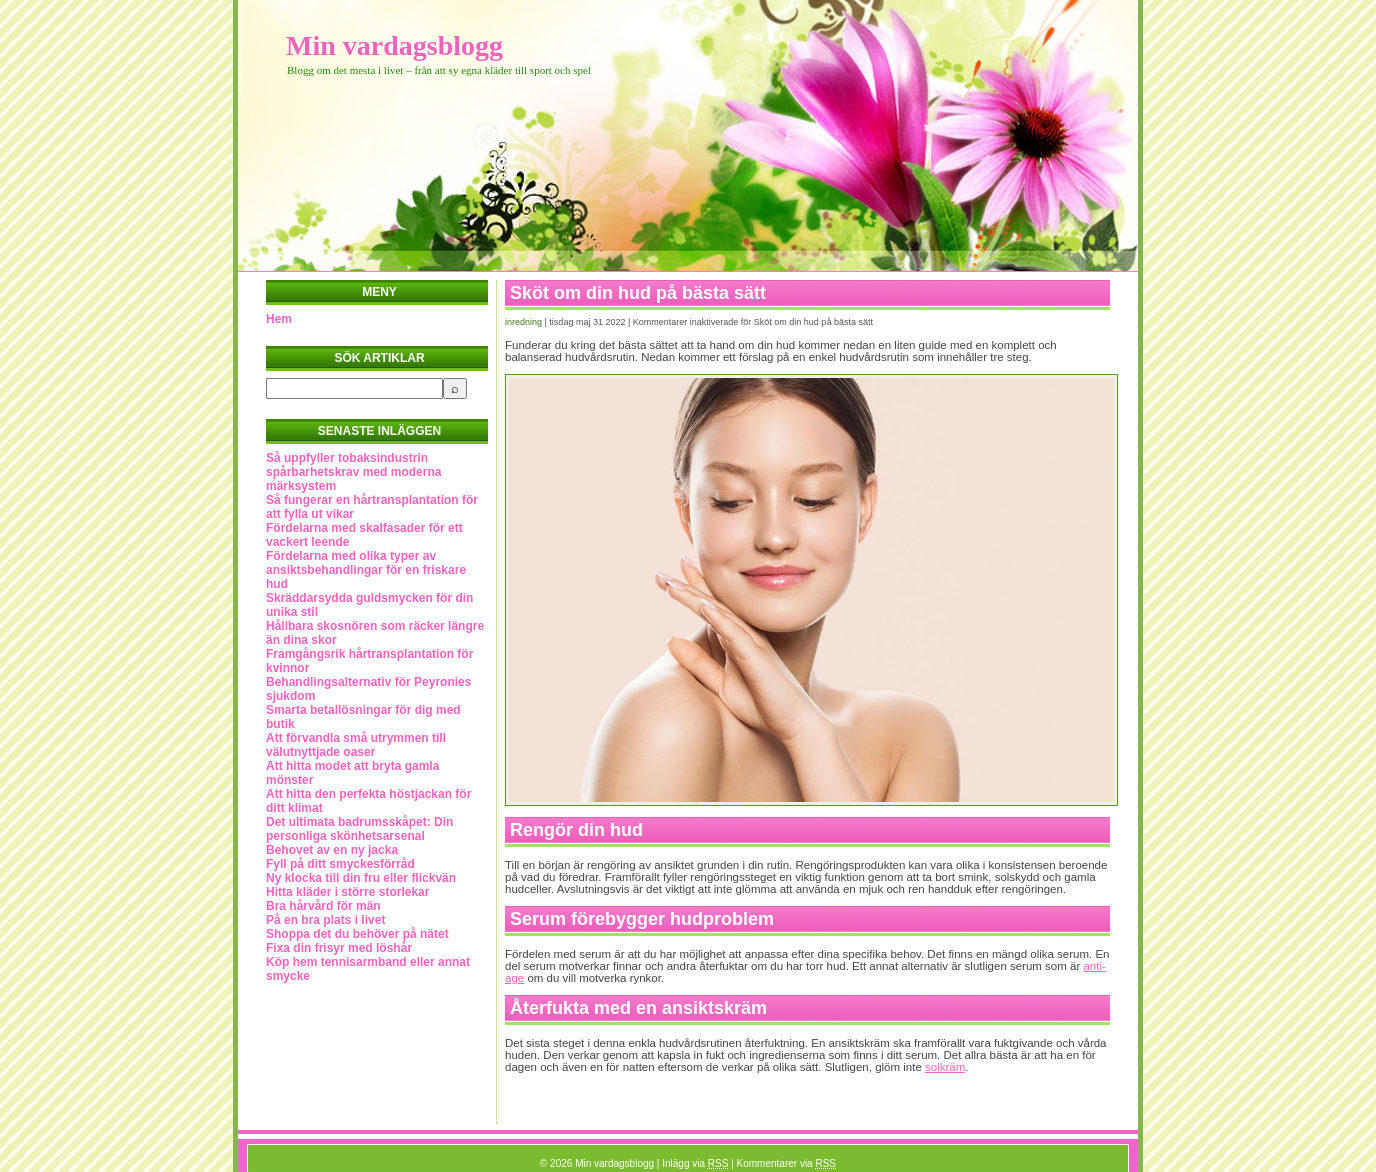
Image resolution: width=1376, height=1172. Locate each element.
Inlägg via (695, 1163)
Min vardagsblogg (394, 45)
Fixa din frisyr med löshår (339, 948)
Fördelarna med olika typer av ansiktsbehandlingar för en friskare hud (366, 570)
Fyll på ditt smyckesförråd (340, 864)
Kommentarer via (786, 1163)
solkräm (945, 1067)
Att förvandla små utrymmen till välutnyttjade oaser (356, 745)
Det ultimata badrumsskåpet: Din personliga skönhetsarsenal (359, 829)
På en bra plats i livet (325, 920)
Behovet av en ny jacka (332, 850)
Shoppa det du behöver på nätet (357, 934)
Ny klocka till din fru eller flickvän (361, 878)
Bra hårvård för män (323, 906)
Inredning (523, 322)
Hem (279, 319)
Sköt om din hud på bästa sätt (638, 293)
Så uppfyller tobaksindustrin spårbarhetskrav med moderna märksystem (353, 472)
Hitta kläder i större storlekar (347, 892)
